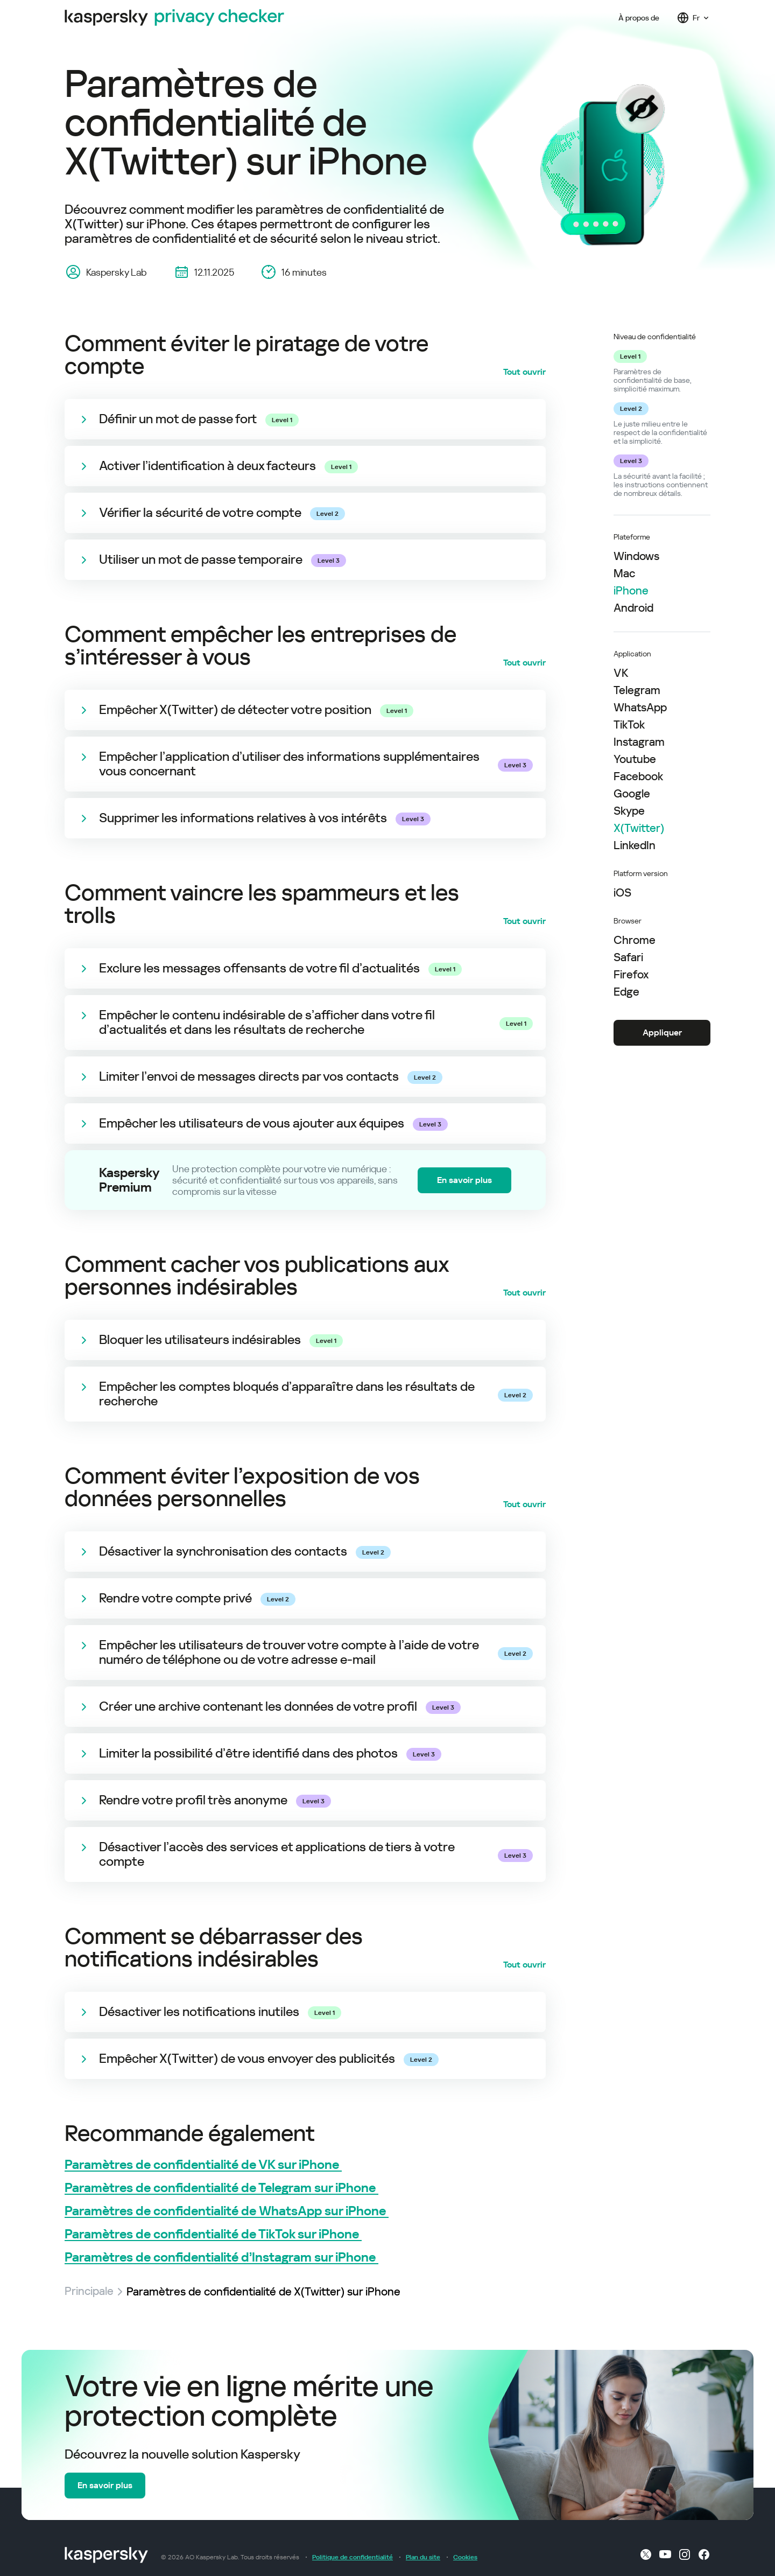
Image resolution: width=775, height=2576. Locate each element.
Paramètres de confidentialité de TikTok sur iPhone (213, 2234)
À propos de (638, 17)
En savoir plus (464, 1180)
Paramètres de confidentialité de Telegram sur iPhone (221, 2188)
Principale (89, 2291)
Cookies (465, 2557)
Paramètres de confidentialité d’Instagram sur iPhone (221, 2257)
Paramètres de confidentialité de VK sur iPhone (203, 2165)
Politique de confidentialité (352, 2557)
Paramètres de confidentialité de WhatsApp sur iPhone (227, 2211)
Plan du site (423, 2557)
